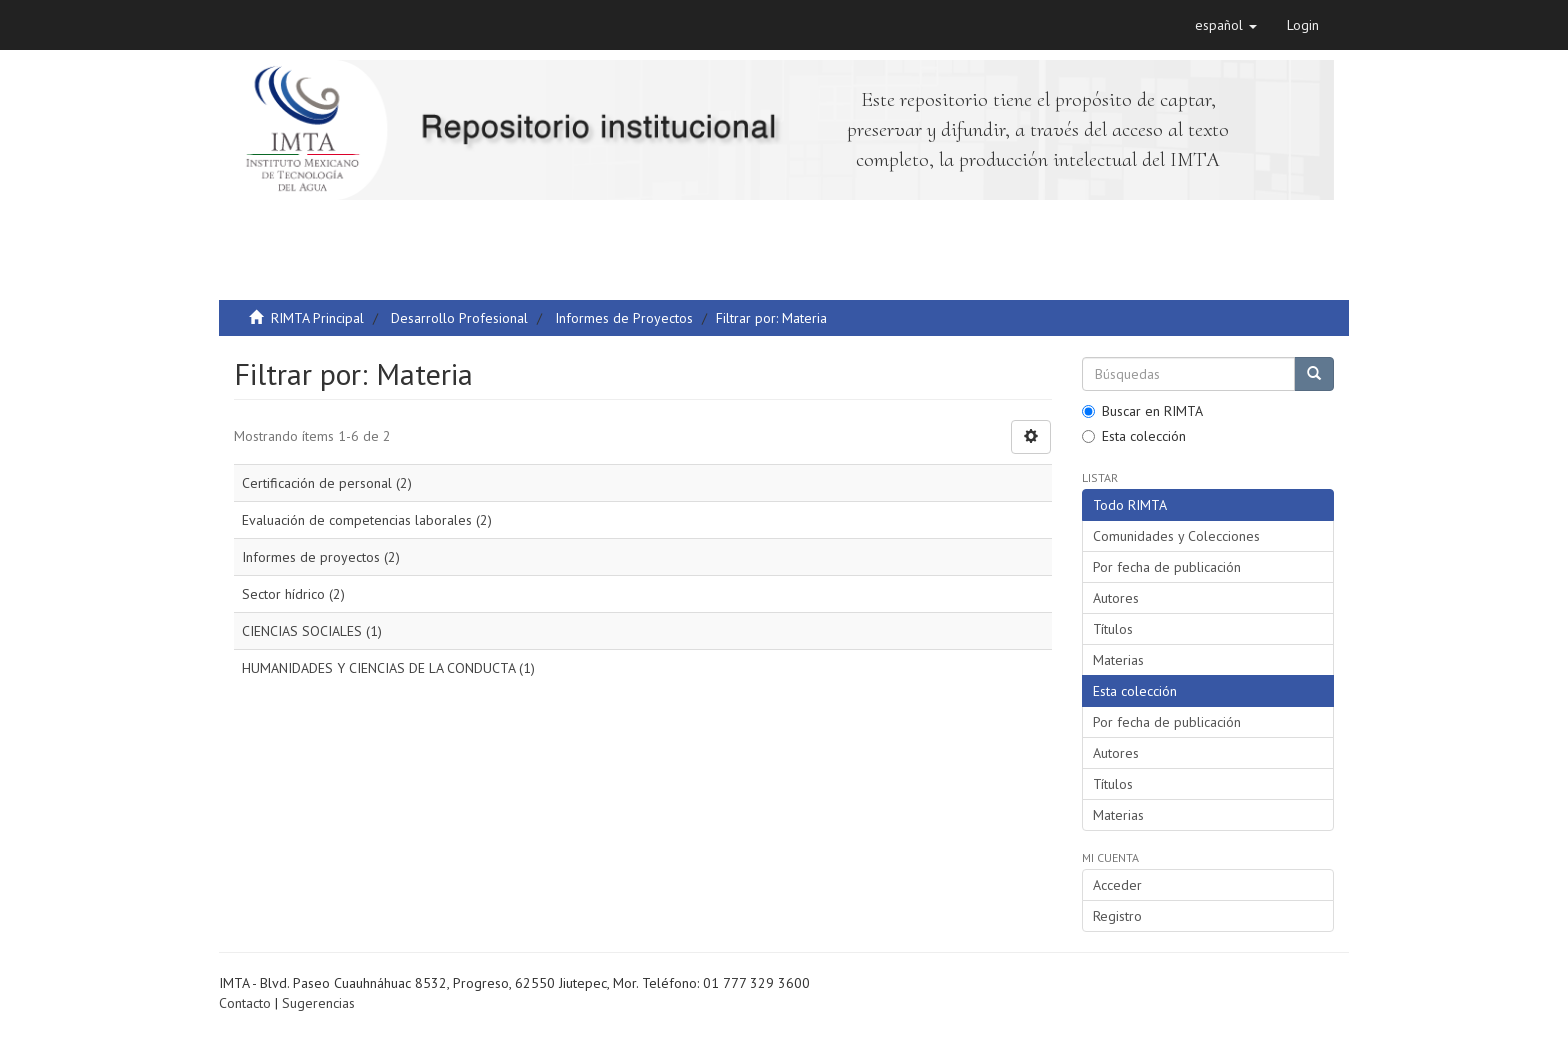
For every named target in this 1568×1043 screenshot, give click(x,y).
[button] (1226, 25)
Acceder (1117, 885)
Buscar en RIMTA (1142, 411)
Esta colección (1134, 436)
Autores (1116, 598)
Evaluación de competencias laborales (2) (367, 520)
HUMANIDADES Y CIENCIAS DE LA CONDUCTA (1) (388, 668)
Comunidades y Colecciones (1176, 536)
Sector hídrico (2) (293, 594)
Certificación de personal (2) (327, 483)
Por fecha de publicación (1167, 567)
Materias (1118, 660)
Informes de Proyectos (624, 318)
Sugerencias (318, 1003)
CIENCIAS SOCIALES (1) (312, 631)
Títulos (1113, 629)
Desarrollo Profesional (459, 318)
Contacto (245, 1003)
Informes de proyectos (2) (321, 557)
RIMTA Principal (317, 318)
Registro (1117, 916)
